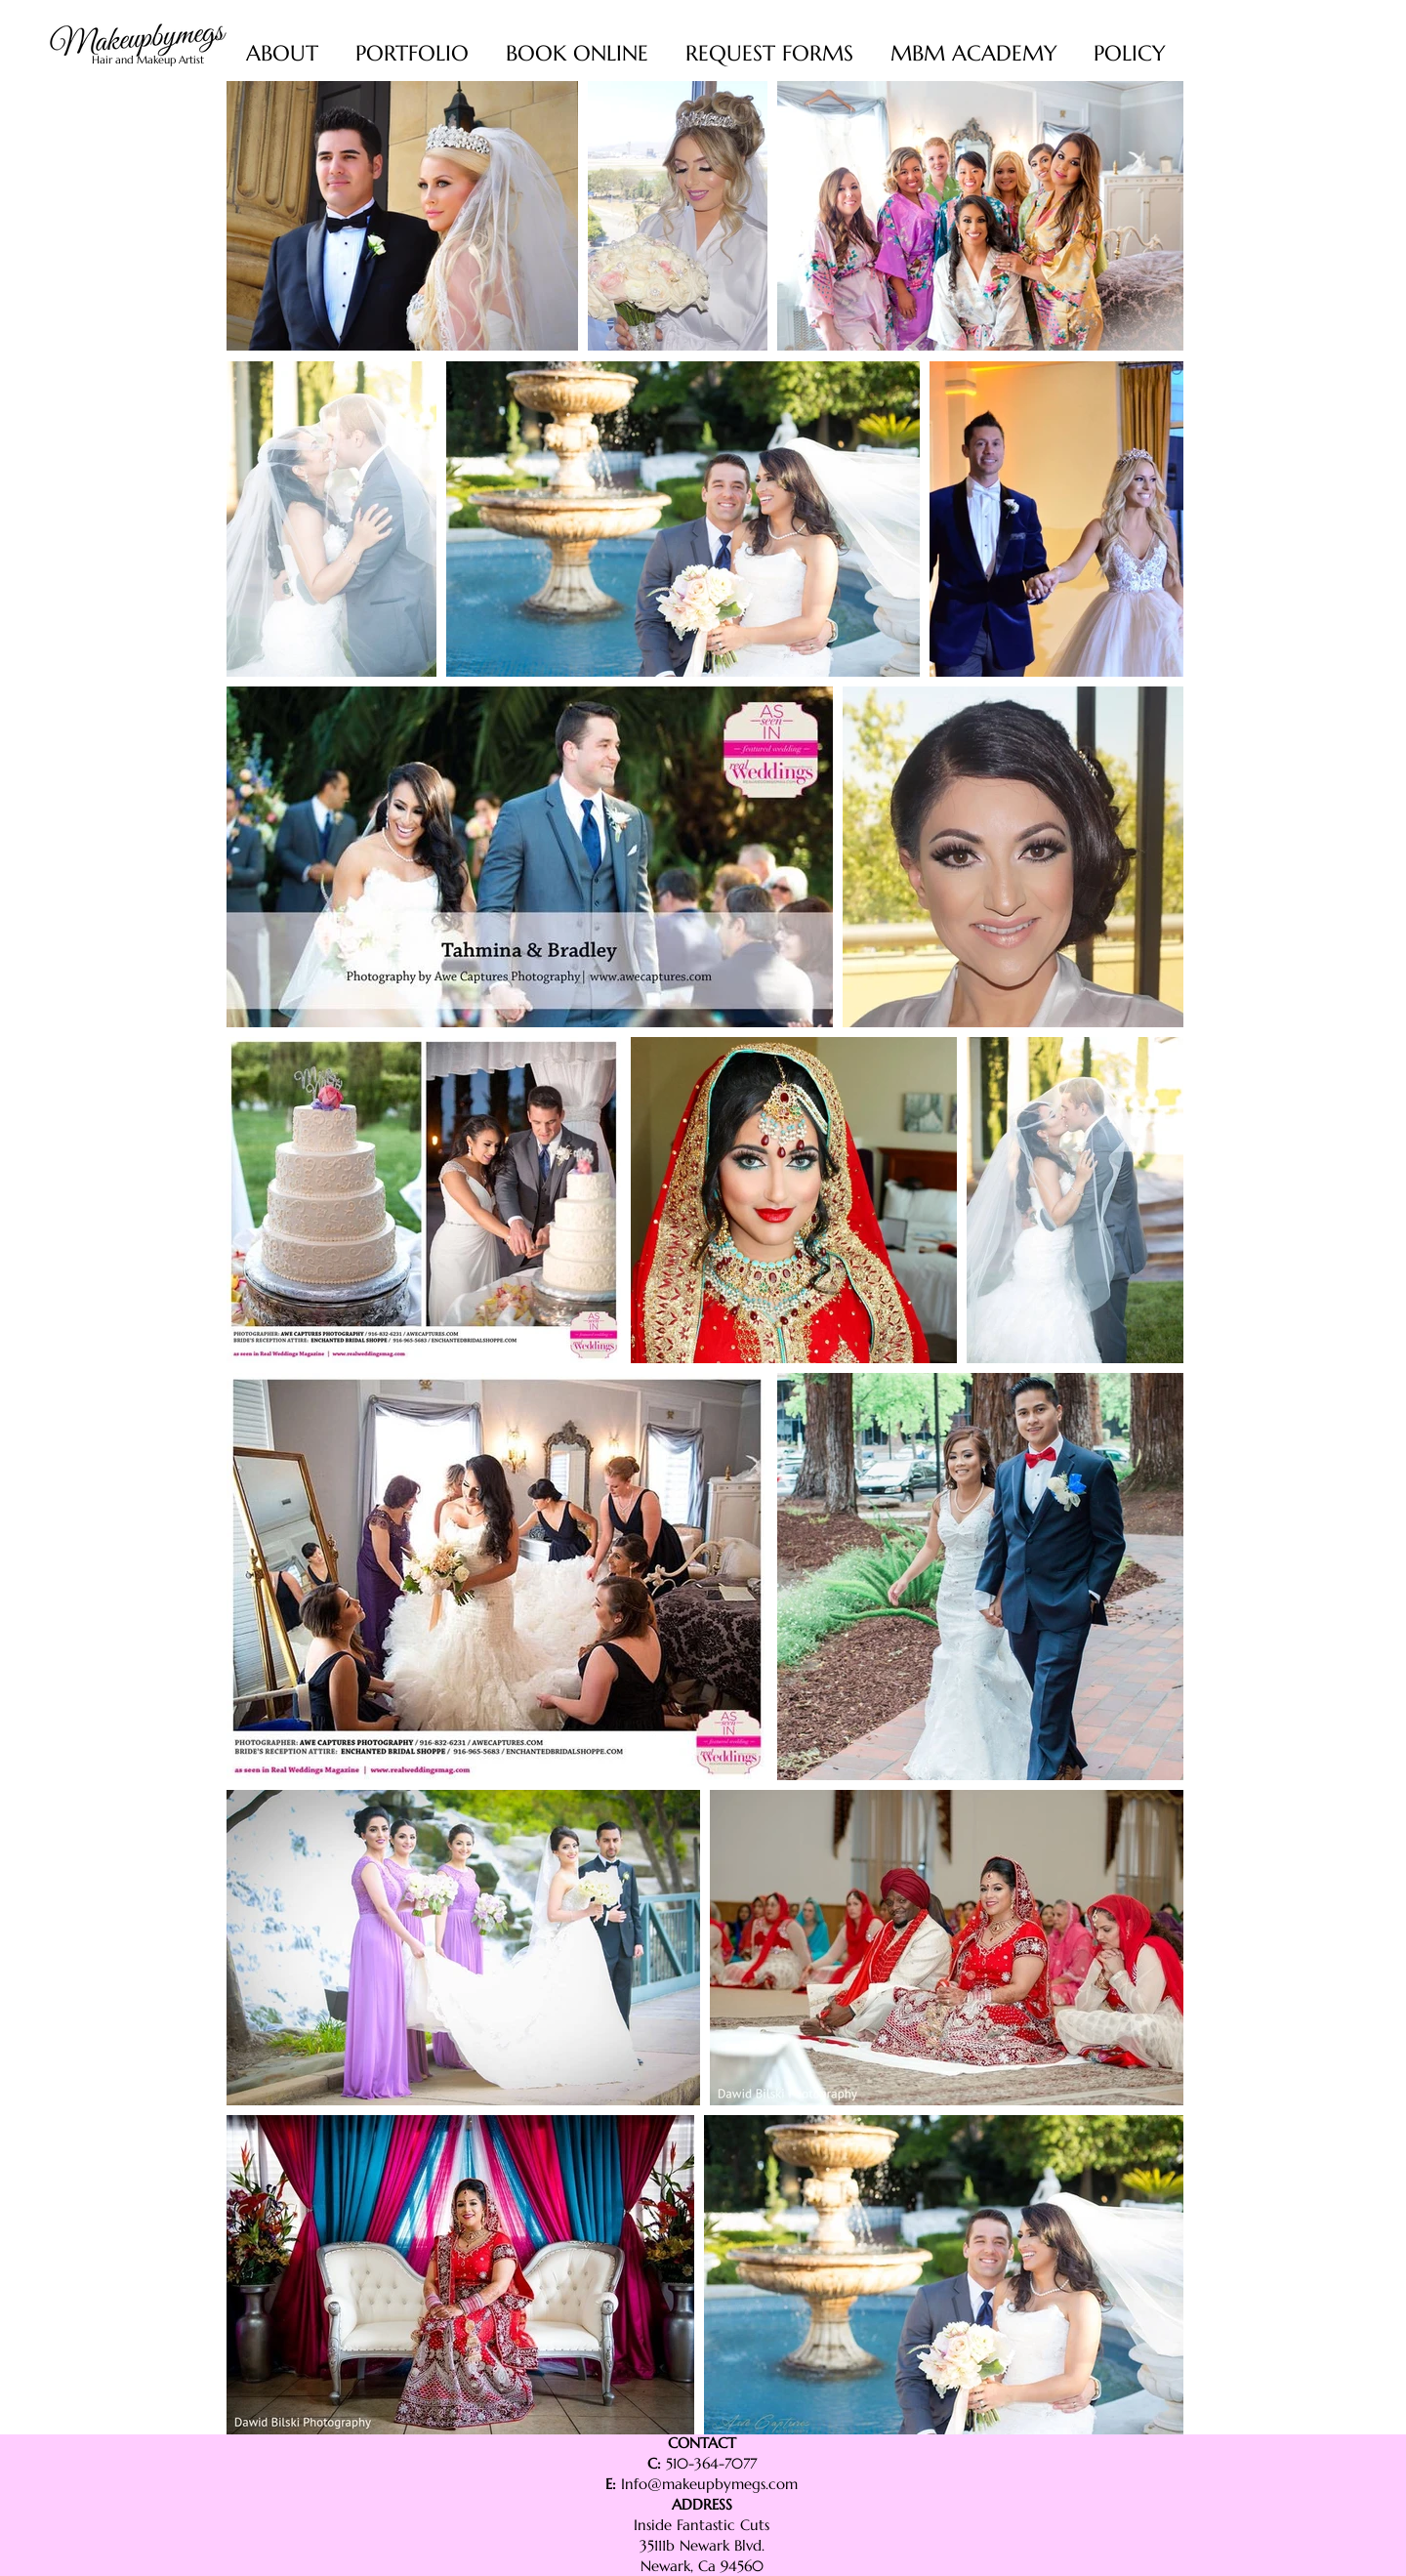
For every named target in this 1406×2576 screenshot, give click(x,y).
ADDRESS (702, 2504)
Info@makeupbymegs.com (709, 2483)
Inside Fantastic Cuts (701, 2524)
